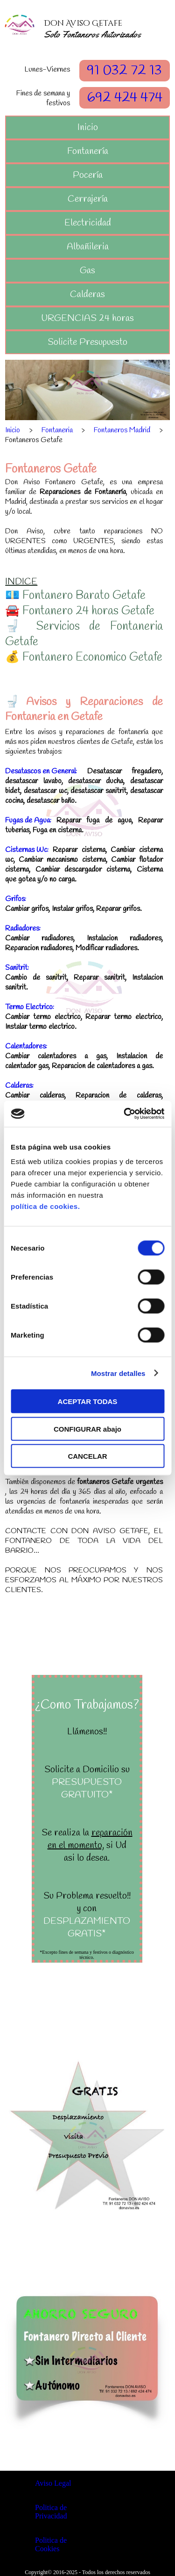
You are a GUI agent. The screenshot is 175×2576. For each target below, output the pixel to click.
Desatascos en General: (41, 771)
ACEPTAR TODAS (88, 1401)
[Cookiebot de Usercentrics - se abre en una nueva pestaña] (124, 1114)
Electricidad (87, 223)
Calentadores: (26, 1046)
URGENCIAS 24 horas (87, 318)
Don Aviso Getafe (83, 23)
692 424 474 (124, 97)
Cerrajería (88, 199)
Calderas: (19, 1086)
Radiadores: (23, 928)
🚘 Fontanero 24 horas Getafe (79, 611)
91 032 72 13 (124, 70)
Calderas (87, 294)
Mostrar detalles (118, 1373)
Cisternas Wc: (27, 850)
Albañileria (88, 246)
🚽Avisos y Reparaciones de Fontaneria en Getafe (84, 710)
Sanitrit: (17, 968)
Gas (87, 270)
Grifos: (15, 899)
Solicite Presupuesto (87, 342)
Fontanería (87, 151)
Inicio (87, 127)
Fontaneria (57, 430)
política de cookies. (45, 1206)
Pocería (88, 175)
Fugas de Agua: (28, 820)
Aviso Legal (53, 2483)
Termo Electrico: (29, 1007)
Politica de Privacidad (51, 2511)
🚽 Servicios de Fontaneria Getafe (84, 634)
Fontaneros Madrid (122, 430)
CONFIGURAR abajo (87, 1429)
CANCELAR (87, 1456)
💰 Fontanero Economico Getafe (83, 657)
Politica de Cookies (51, 2544)
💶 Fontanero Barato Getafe (75, 596)
